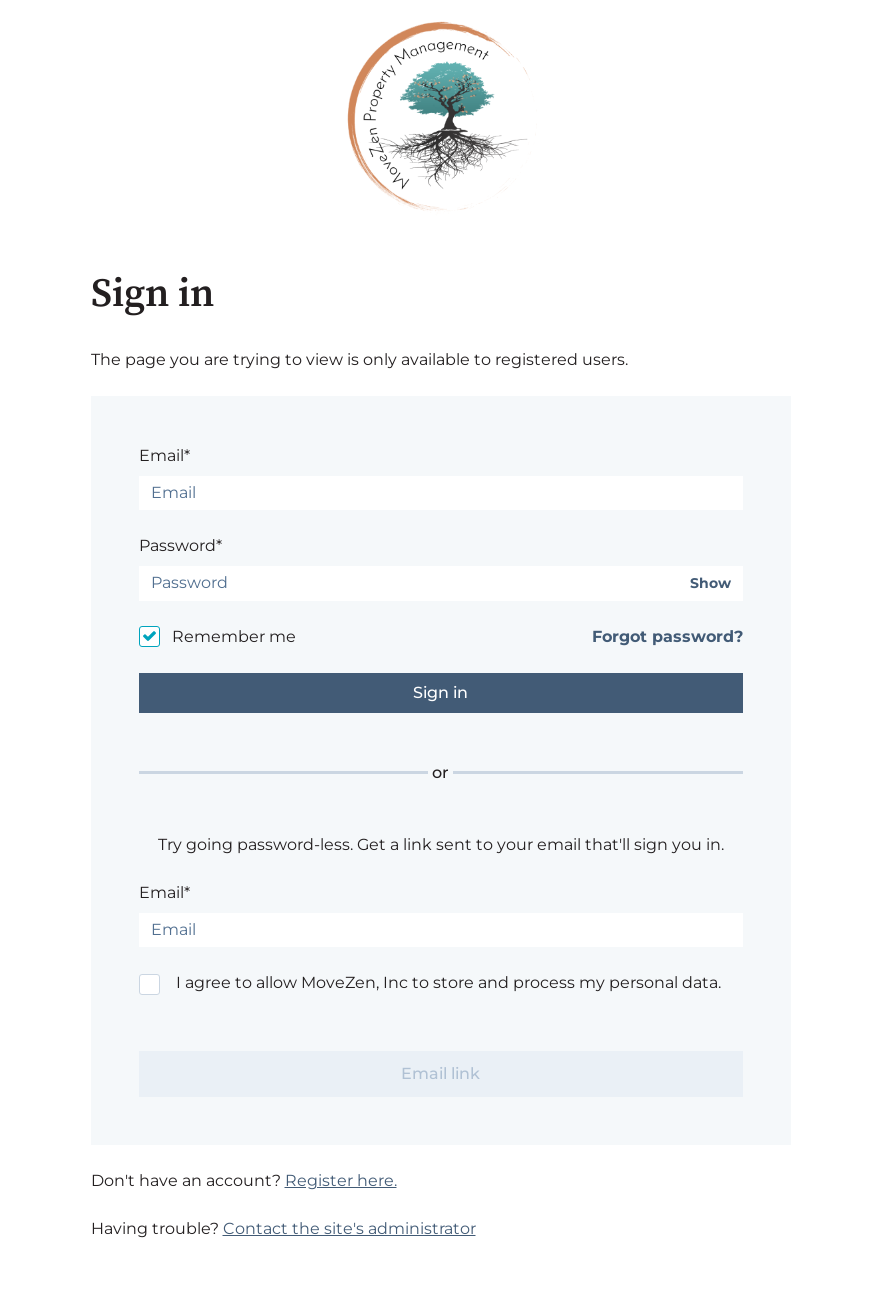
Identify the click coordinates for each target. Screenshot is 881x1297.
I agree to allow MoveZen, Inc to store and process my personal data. (448, 982)
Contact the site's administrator (349, 1228)
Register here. (341, 1180)
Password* (180, 545)
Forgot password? (667, 636)
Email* (164, 455)
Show (710, 583)
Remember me (234, 636)
